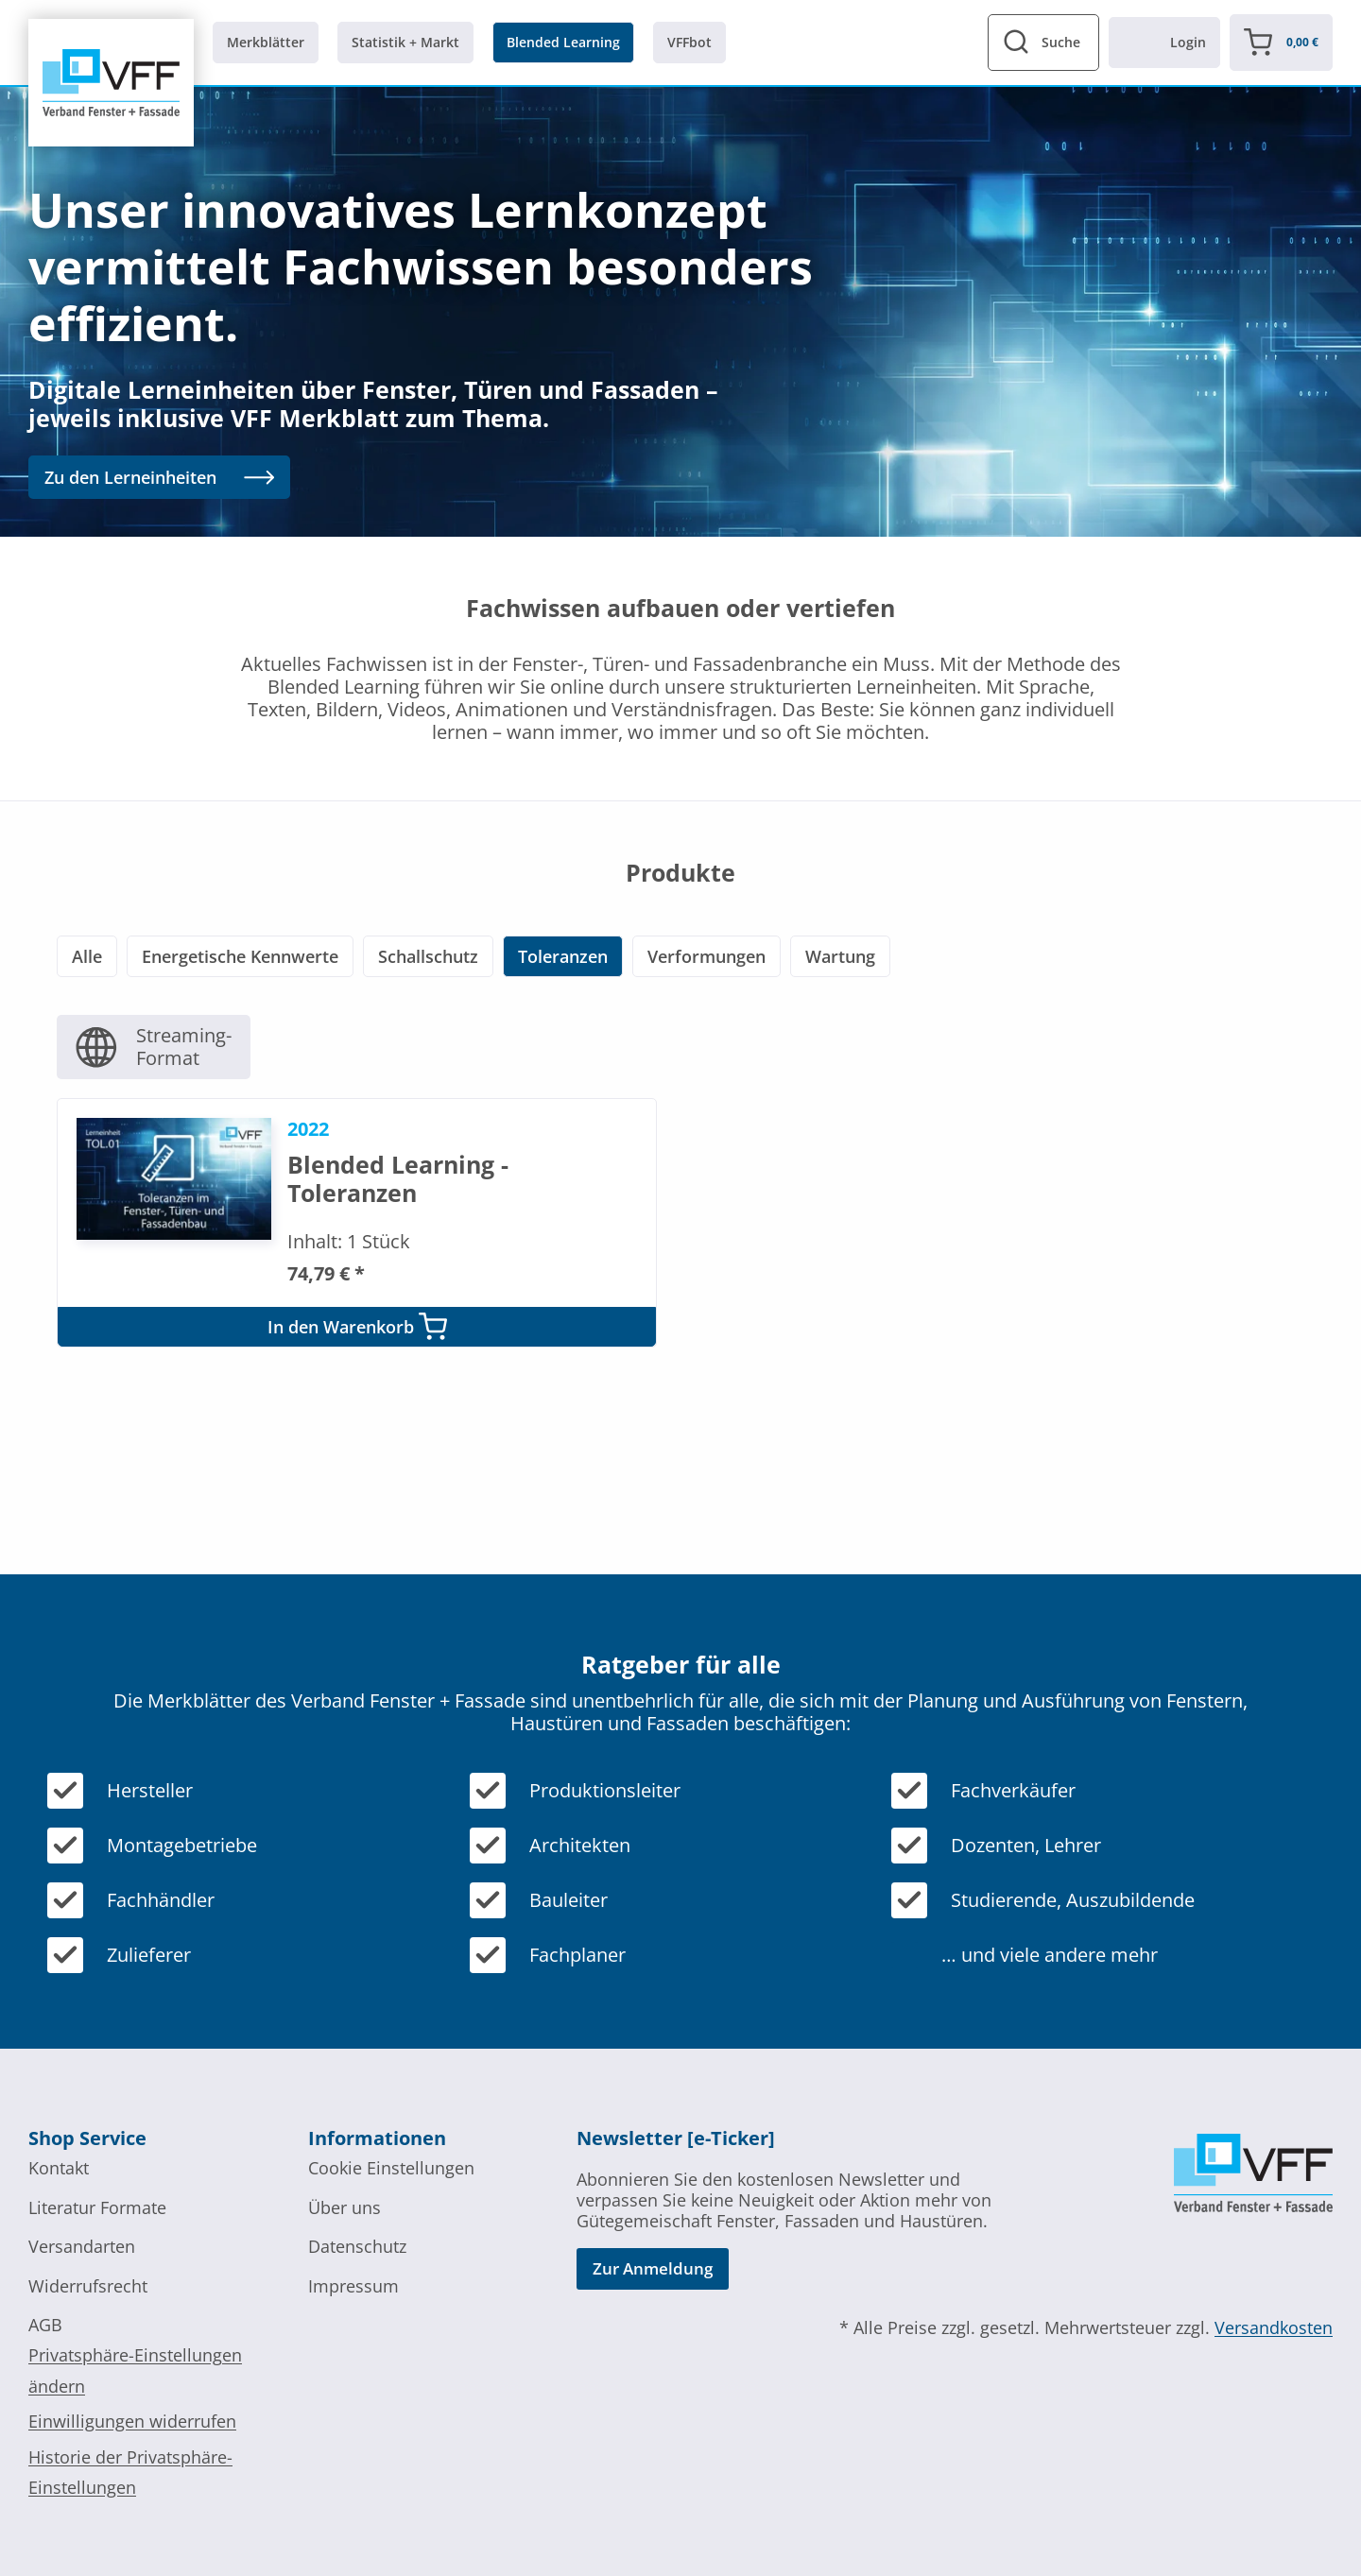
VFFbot (689, 42)
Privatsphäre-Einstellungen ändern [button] (135, 2368)
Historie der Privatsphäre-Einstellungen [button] (130, 2469)
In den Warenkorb (357, 1324)
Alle (87, 956)
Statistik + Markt (405, 42)
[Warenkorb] (1281, 42)
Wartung (840, 956)
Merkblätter (265, 42)
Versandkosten (1274, 2325)
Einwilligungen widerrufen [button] (132, 2419)
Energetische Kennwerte (240, 956)
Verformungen (706, 956)
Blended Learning (563, 42)
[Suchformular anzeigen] (1043, 42)
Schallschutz (428, 956)
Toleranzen (563, 956)
